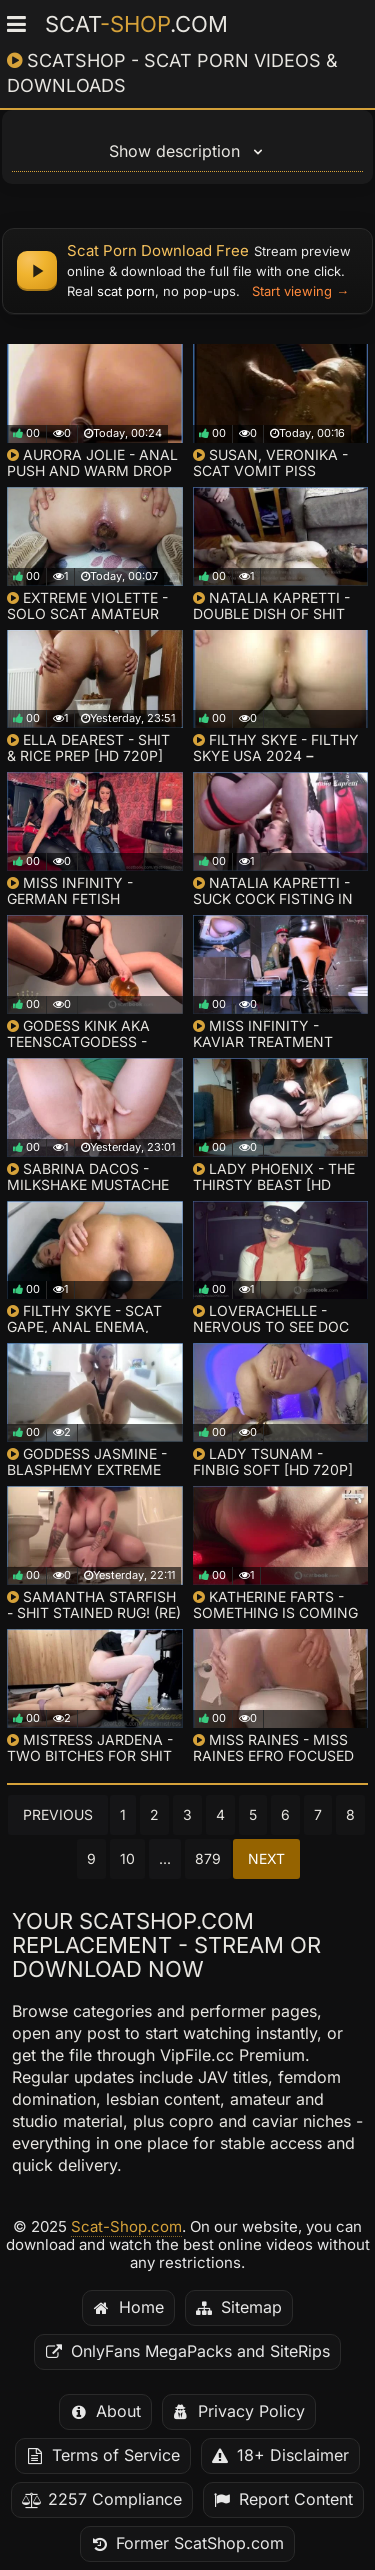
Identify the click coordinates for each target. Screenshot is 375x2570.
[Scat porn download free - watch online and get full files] (187, 271)
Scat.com (136, 24)
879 (208, 1859)
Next (266, 1859)
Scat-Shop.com (126, 2227)
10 (127, 1859)
